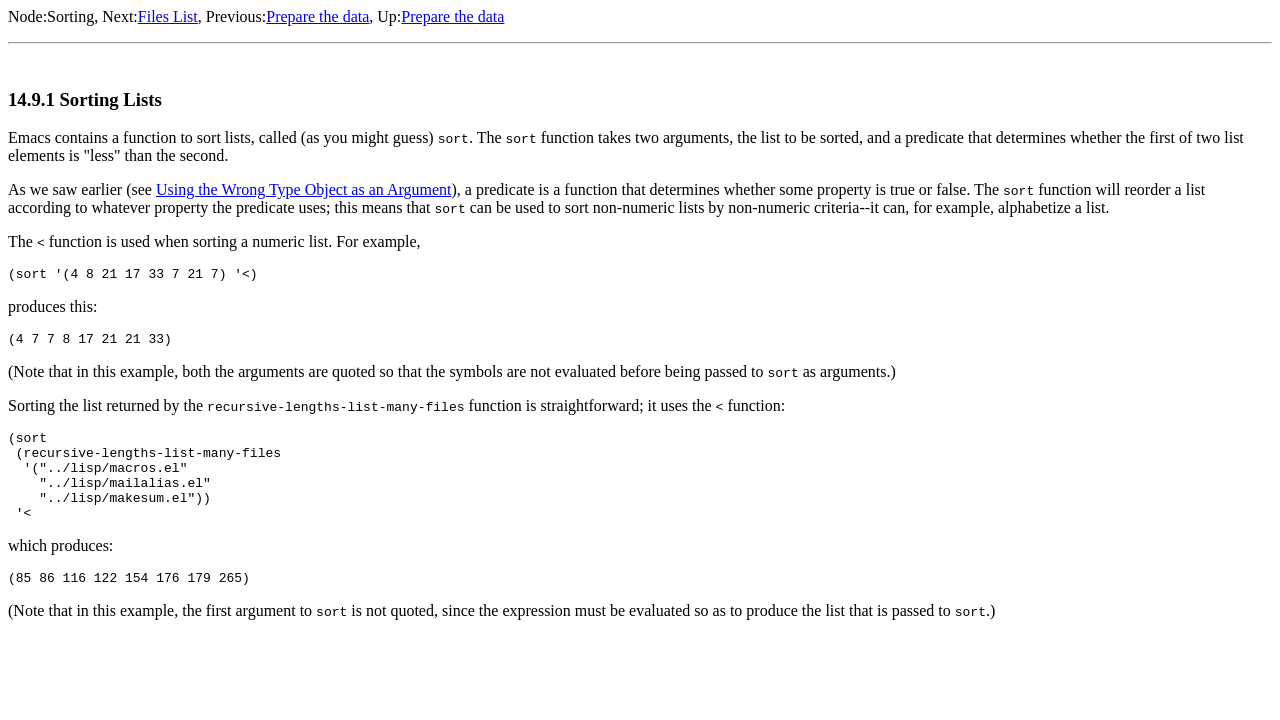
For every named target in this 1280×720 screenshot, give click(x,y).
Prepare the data (317, 16)
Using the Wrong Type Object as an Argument (304, 189)
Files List (168, 16)
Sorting (70, 16)
